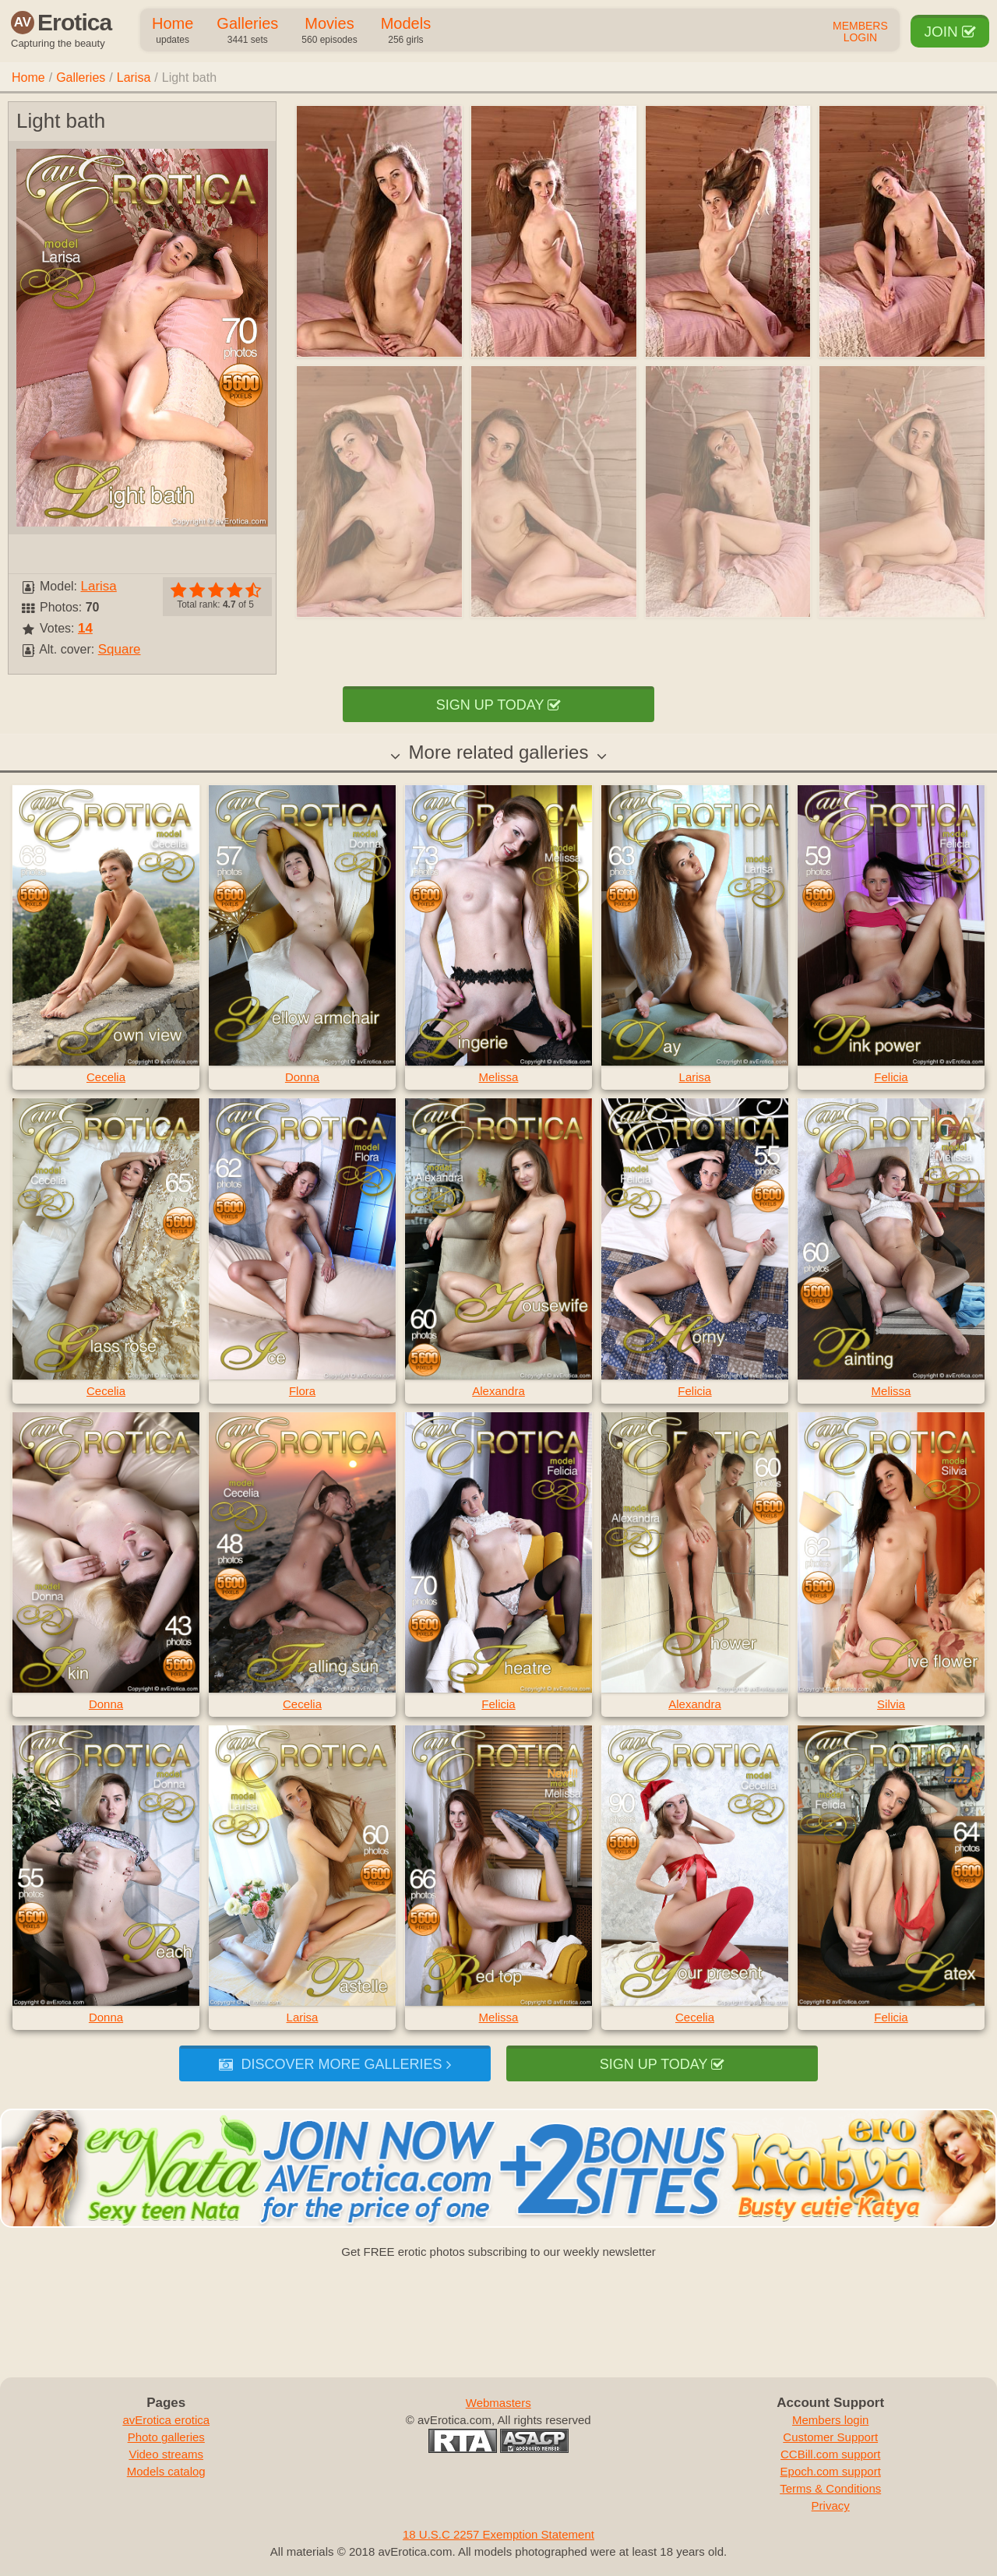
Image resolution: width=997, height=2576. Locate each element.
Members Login (860, 32)
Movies (329, 31)
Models (406, 31)
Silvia (891, 1704)
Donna (302, 1077)
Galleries (247, 31)
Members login (830, 2419)
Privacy (831, 2505)
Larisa (134, 77)
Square (119, 649)
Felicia (890, 1077)
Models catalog (166, 2471)
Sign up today (498, 705)
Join (950, 31)
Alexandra (498, 1390)
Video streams (166, 2454)
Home (172, 31)
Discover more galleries (334, 2064)
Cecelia (105, 1077)
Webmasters (498, 2402)
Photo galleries (166, 2437)
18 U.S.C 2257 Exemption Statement (498, 2534)
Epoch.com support (830, 2471)
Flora (302, 1390)
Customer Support (830, 2437)
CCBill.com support (830, 2454)
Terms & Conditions (830, 2488)
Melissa (499, 1077)
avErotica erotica (166, 2419)
